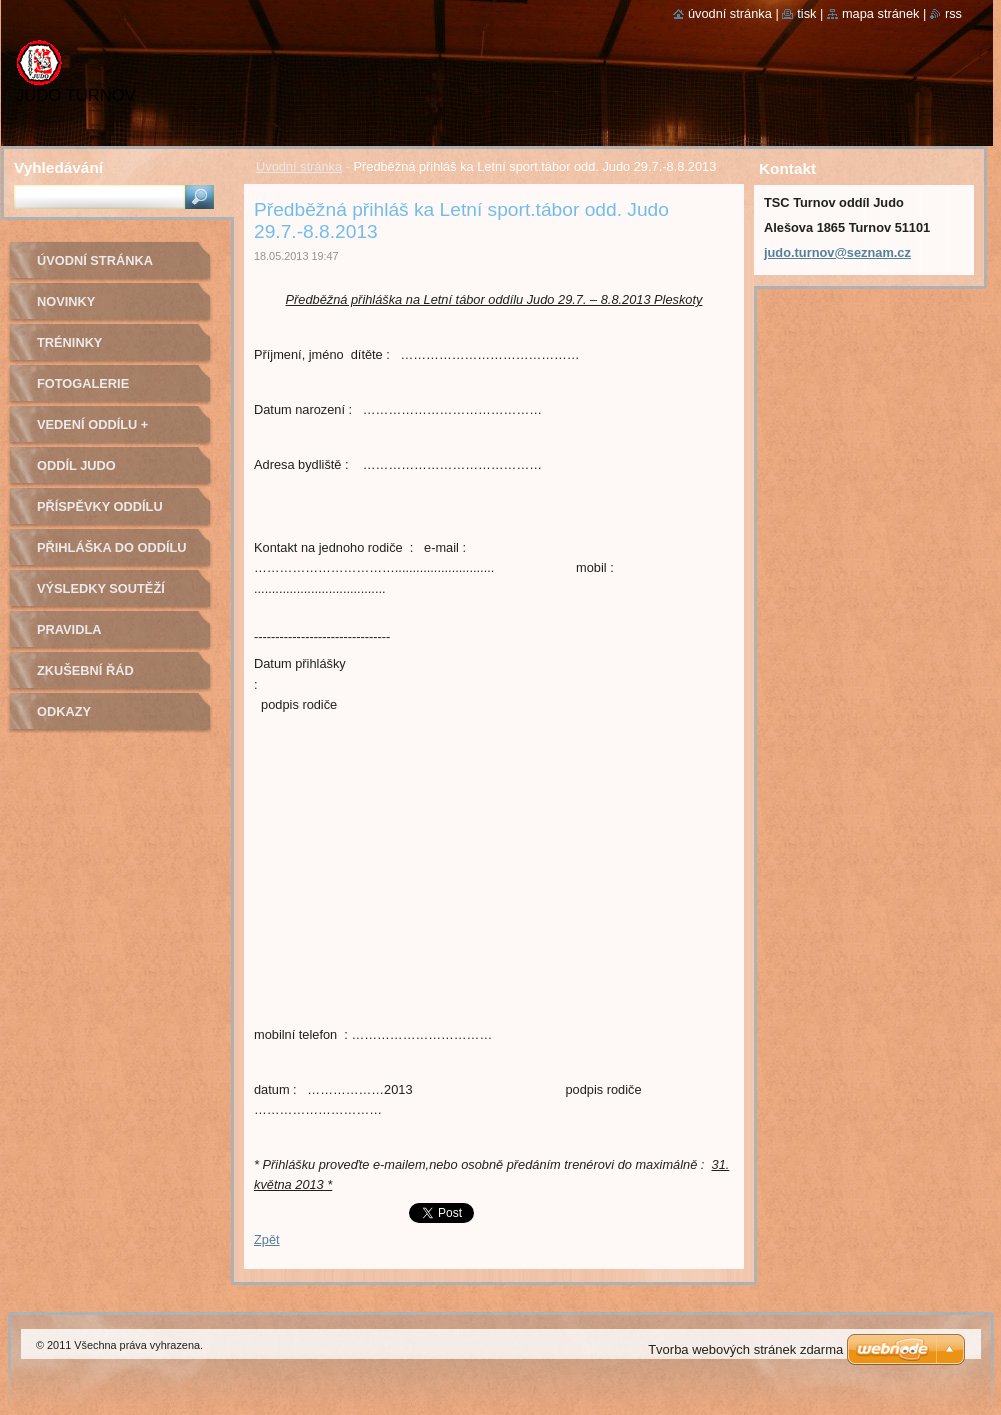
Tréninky (69, 342)
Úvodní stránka (299, 166)
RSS (953, 13)
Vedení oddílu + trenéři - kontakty (106, 431)
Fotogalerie (83, 383)
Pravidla (69, 629)
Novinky (66, 301)
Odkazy (64, 711)
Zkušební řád (85, 670)
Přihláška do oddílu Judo (112, 554)
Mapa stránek (881, 13)
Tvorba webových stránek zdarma (745, 1349)
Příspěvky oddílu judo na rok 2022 (100, 513)
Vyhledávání (58, 167)
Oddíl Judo (76, 465)
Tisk (806, 13)
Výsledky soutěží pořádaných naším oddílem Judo (105, 595)
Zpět (267, 1239)
